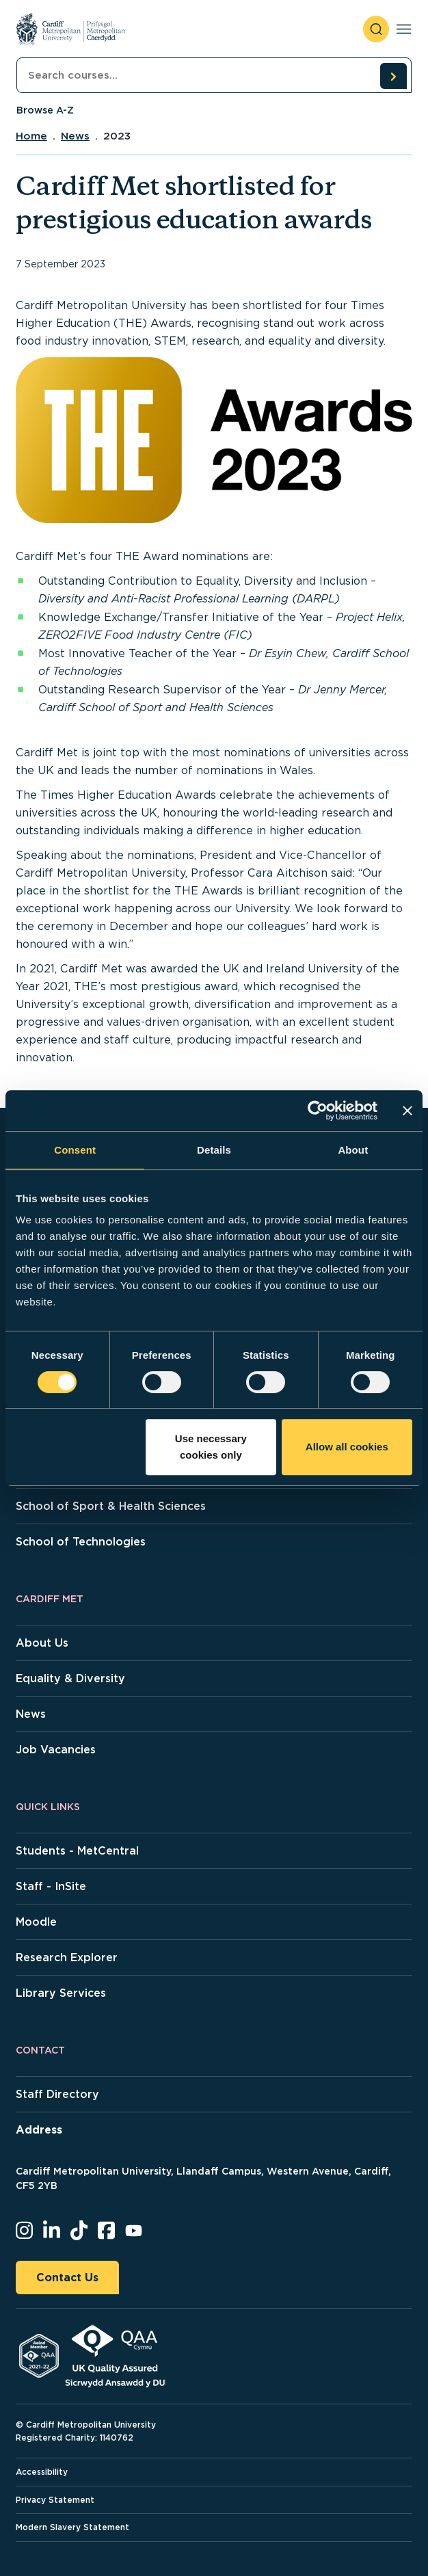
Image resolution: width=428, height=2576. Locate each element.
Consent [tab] (75, 1150)
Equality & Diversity (70, 1678)
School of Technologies (81, 1541)
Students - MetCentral (77, 1850)
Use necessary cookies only (211, 1447)
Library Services (61, 1993)
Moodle (36, 1921)
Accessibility (42, 2472)
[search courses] (393, 76)
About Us (42, 1642)
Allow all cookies (347, 1446)
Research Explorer (67, 1957)
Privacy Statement (55, 2500)
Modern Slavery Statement (72, 2527)
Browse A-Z (45, 110)
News (75, 136)
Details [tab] (214, 1150)
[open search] (376, 29)
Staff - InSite (51, 1886)
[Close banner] (407, 1110)
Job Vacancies (56, 1749)
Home (31, 136)
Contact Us (67, 2277)
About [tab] (353, 1150)
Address (39, 2129)
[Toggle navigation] (404, 29)
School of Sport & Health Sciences (111, 1506)
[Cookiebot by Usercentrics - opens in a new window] (317, 1110)
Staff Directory (57, 2094)
